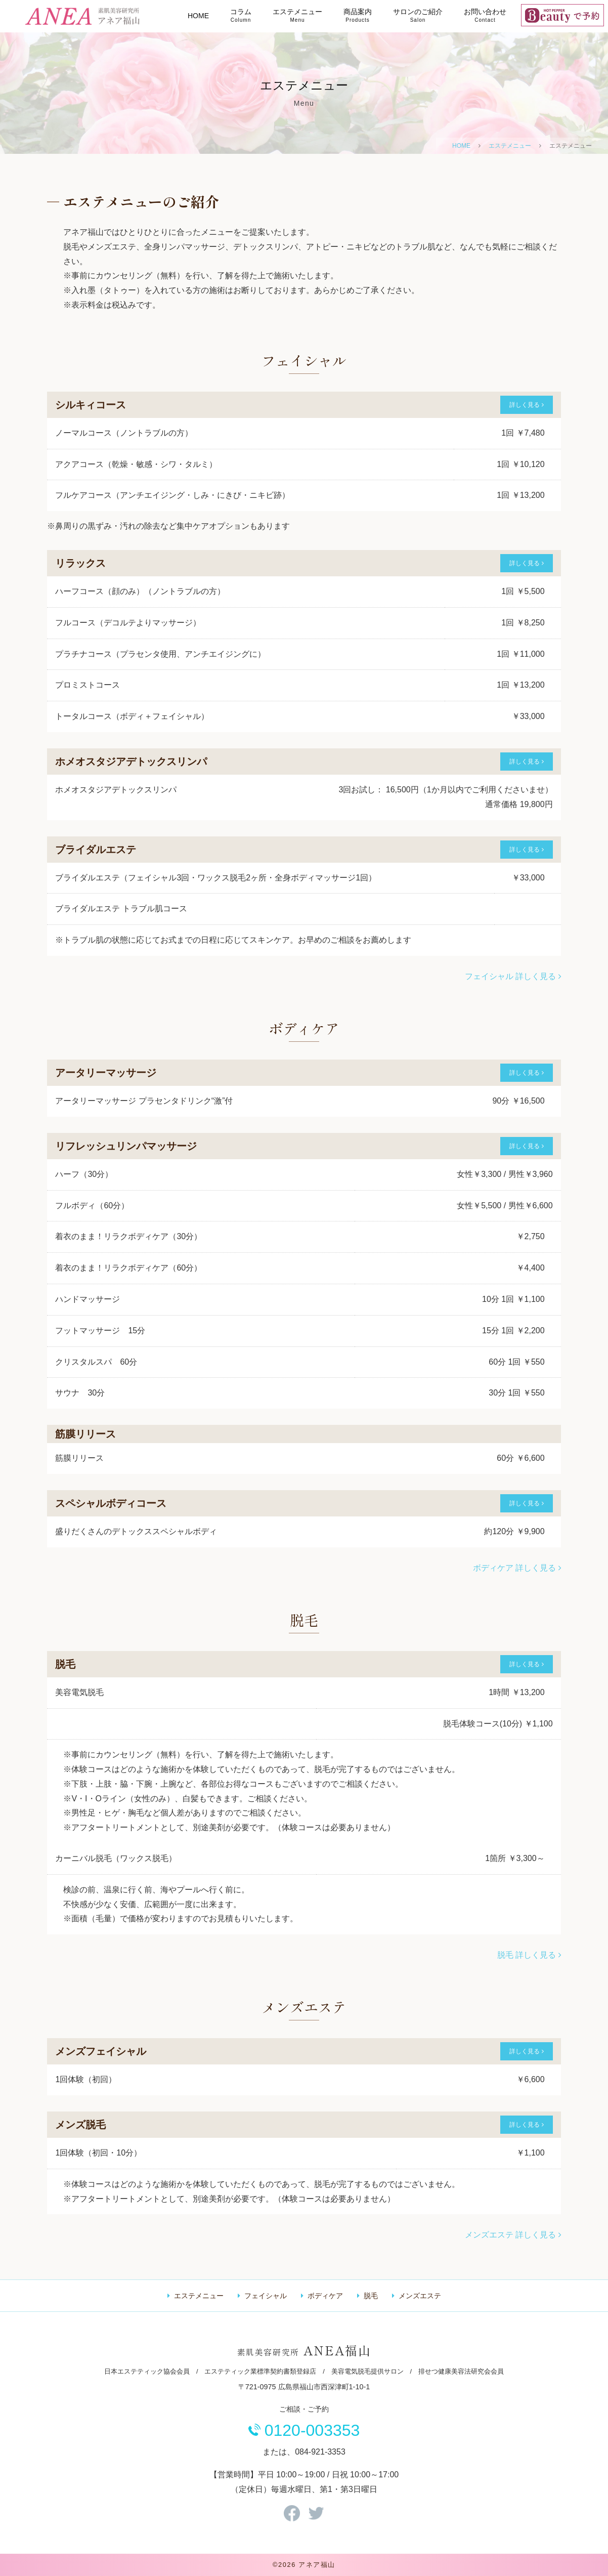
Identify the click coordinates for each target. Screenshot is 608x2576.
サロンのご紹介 (418, 15)
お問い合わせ (485, 15)
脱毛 (371, 2296)
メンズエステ (420, 2296)
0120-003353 (304, 2430)
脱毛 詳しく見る (529, 1955)
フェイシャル (265, 2296)
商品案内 (357, 15)
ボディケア (325, 2296)
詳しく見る (526, 404)
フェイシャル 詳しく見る (513, 976)
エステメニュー (297, 15)
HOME (198, 16)
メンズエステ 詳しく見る (513, 2234)
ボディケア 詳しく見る (517, 1568)
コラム (240, 15)
